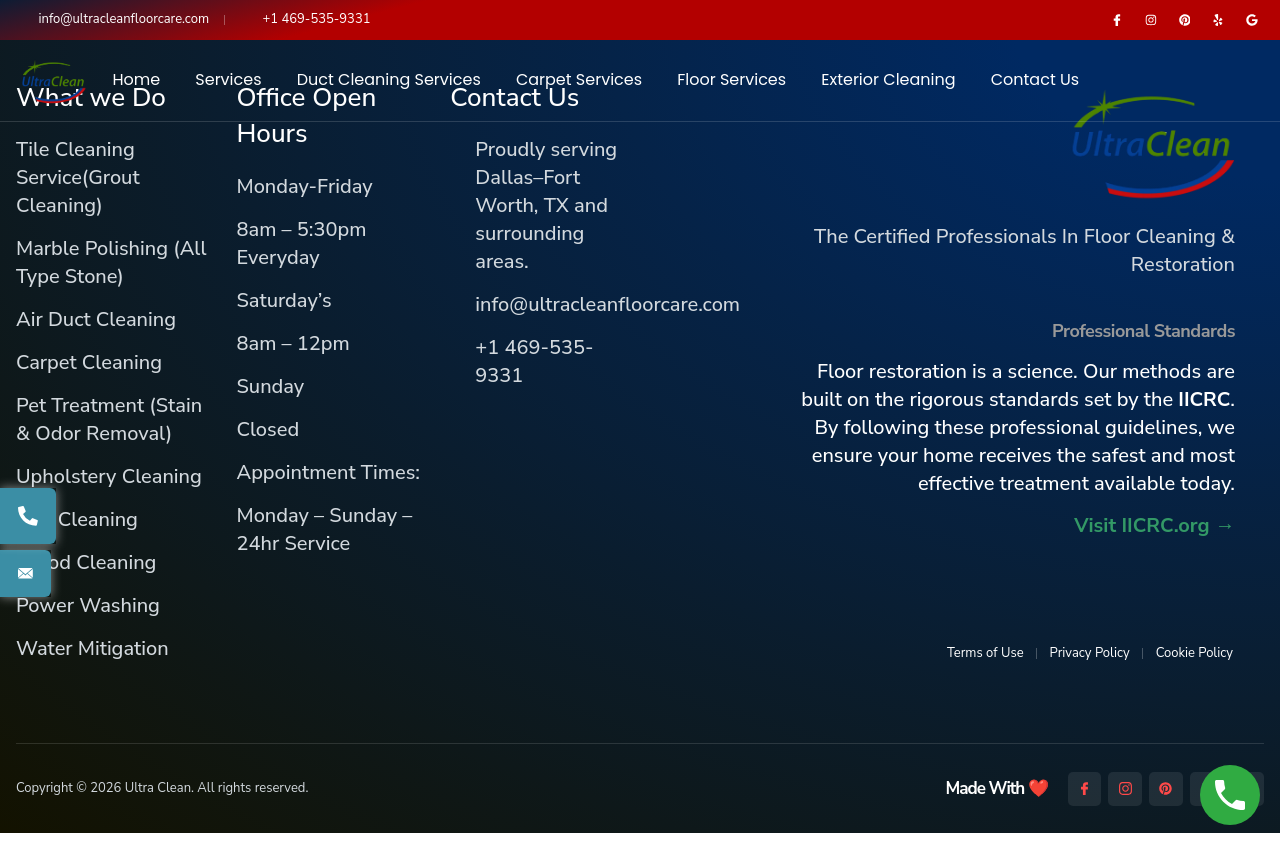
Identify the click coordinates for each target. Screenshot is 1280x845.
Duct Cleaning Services (389, 85)
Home (136, 85)
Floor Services (731, 85)
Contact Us (1035, 85)
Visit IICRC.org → (1154, 537)
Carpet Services (579, 85)
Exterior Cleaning (888, 85)
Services (228, 85)
